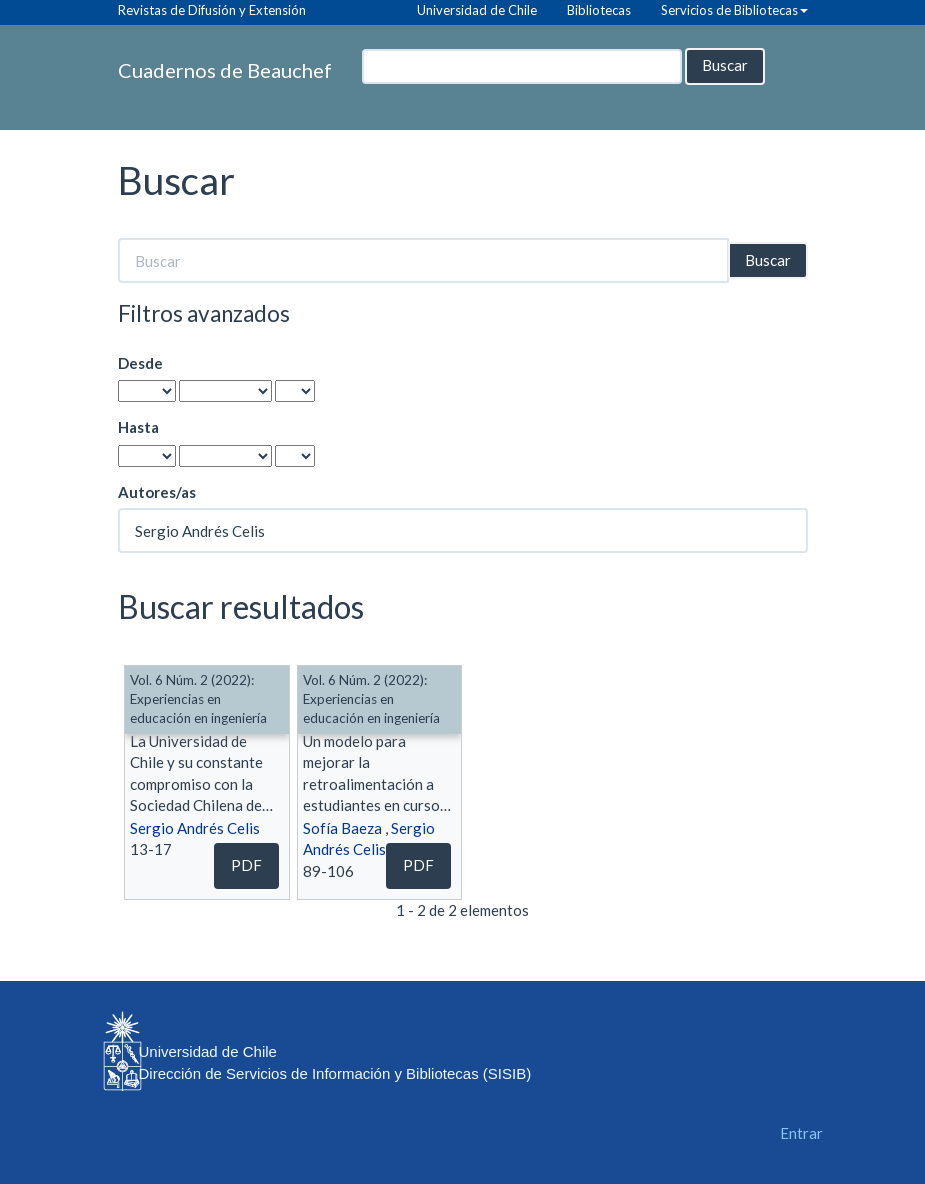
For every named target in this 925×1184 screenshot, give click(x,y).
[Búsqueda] (522, 66)
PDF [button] (246, 865)
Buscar (725, 65)
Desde (140, 363)
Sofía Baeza (342, 828)
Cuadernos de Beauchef (225, 70)
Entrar (801, 1133)
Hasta (138, 427)
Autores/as (157, 492)
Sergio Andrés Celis (195, 828)
